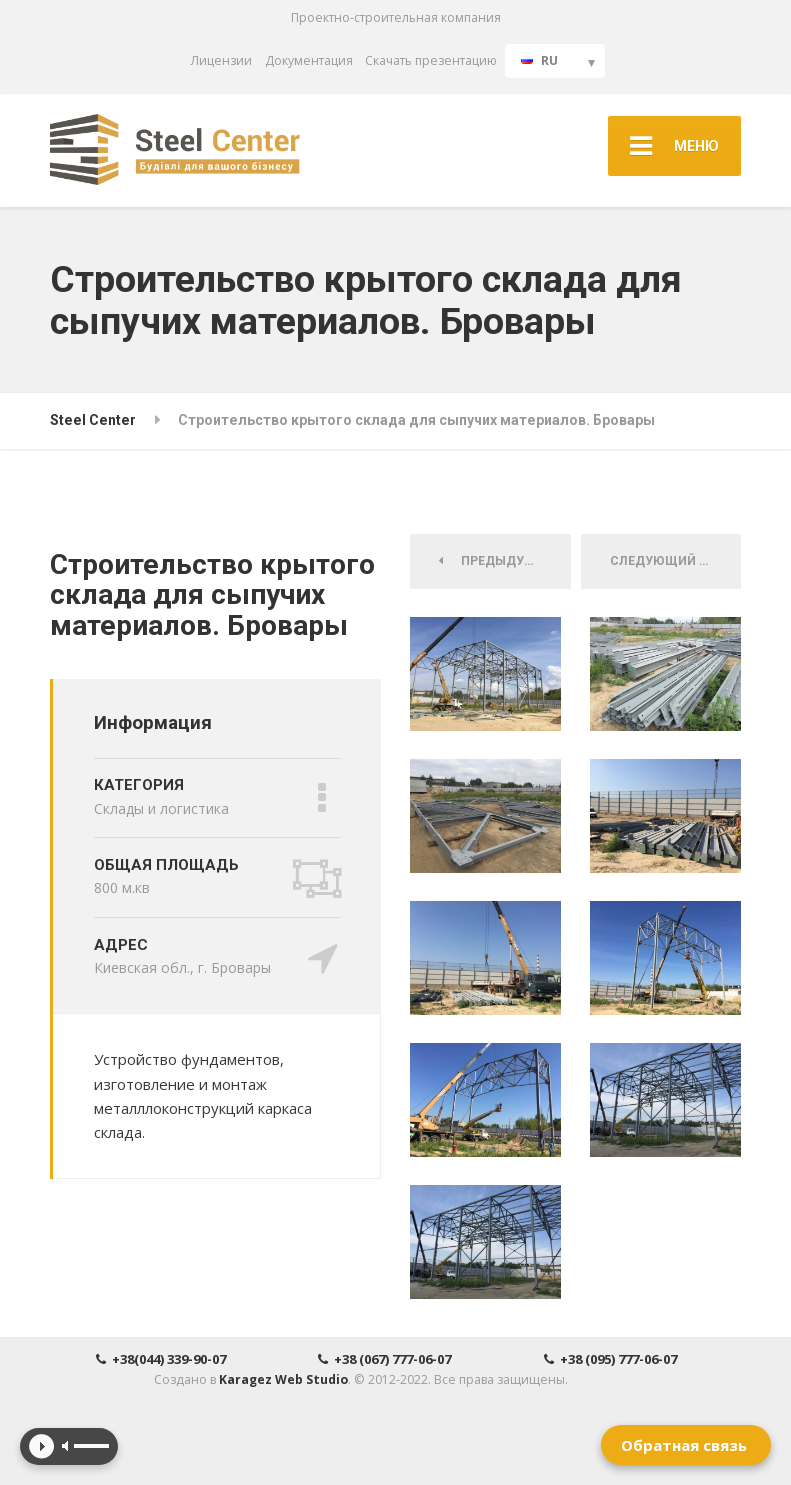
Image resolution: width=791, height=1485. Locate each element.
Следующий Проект (676, 561)
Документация (309, 60)
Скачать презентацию (431, 60)
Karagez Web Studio (283, 1379)
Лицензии (221, 60)
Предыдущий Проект (505, 561)
